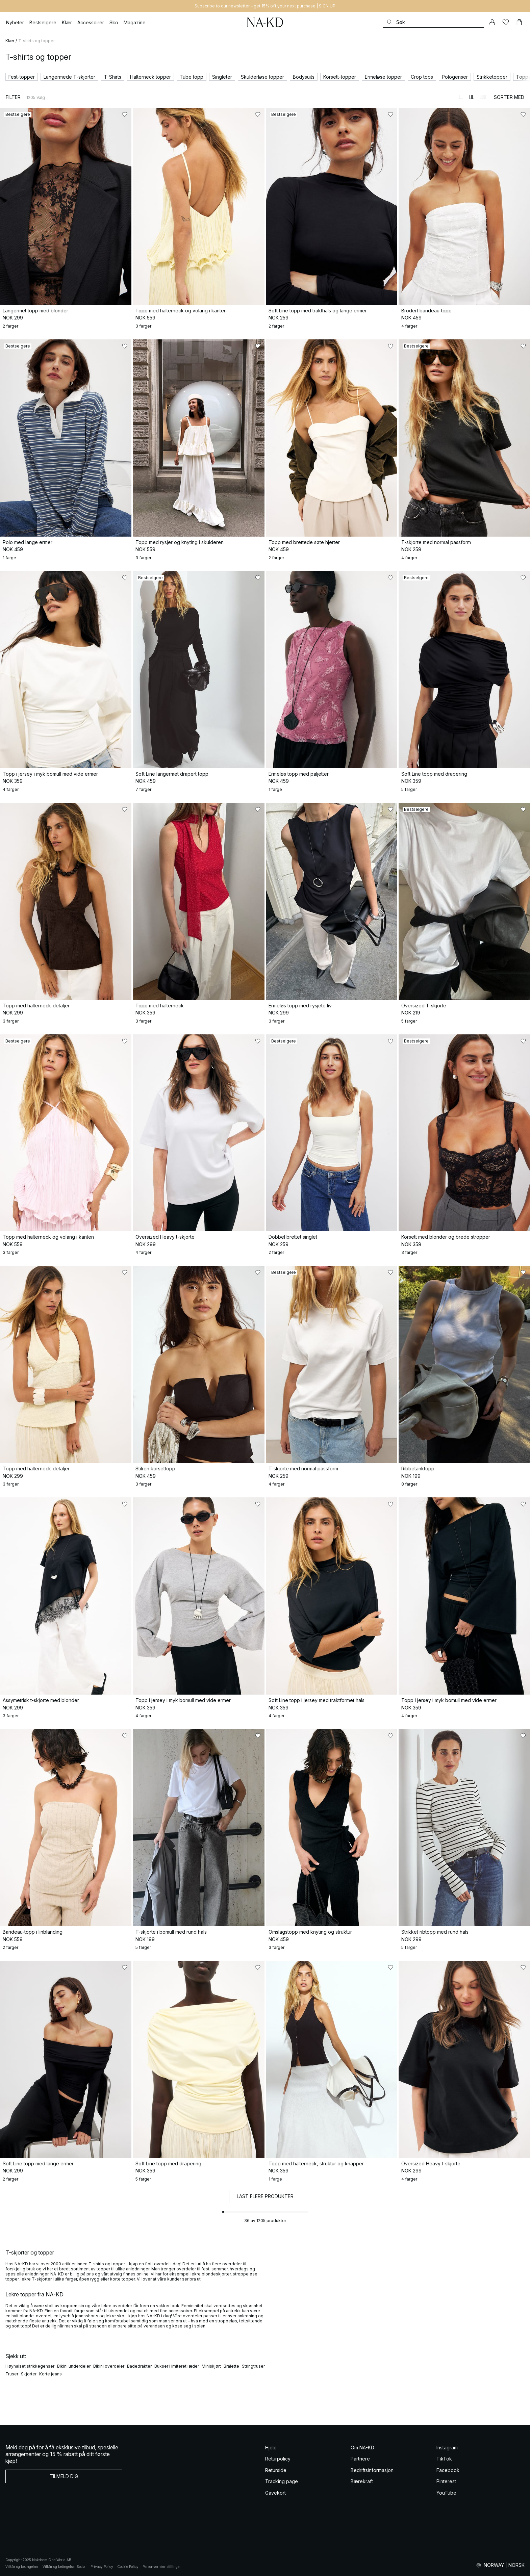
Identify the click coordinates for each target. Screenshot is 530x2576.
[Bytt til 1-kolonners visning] (461, 97)
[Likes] (505, 22)
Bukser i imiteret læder (176, 2366)
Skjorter (28, 2373)
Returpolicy (278, 2459)
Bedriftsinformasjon (372, 2470)
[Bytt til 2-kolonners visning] (471, 97)
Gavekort (275, 2493)
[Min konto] (492, 22)
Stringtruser (253, 2366)
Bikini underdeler (74, 2366)
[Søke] (433, 22)
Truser (11, 2373)
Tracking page (281, 2481)
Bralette (231, 2366)
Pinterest (446, 2481)
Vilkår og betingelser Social (64, 2567)
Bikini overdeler (108, 2366)
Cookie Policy (127, 2567)
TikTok (444, 2459)
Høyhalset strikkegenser (29, 2366)
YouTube (446, 2493)
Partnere (360, 2459)
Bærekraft (362, 2481)
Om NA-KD (362, 2447)
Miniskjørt (211, 2366)
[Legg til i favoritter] (124, 114)
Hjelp (271, 2447)
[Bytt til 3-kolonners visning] (482, 97)
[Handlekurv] (519, 22)
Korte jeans (50, 2373)
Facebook (447, 2470)
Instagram (447, 2447)
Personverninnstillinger (162, 2567)
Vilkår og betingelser (22, 2567)
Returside (275, 2470)
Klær (9, 40)
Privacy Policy (102, 2567)
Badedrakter (139, 2366)
